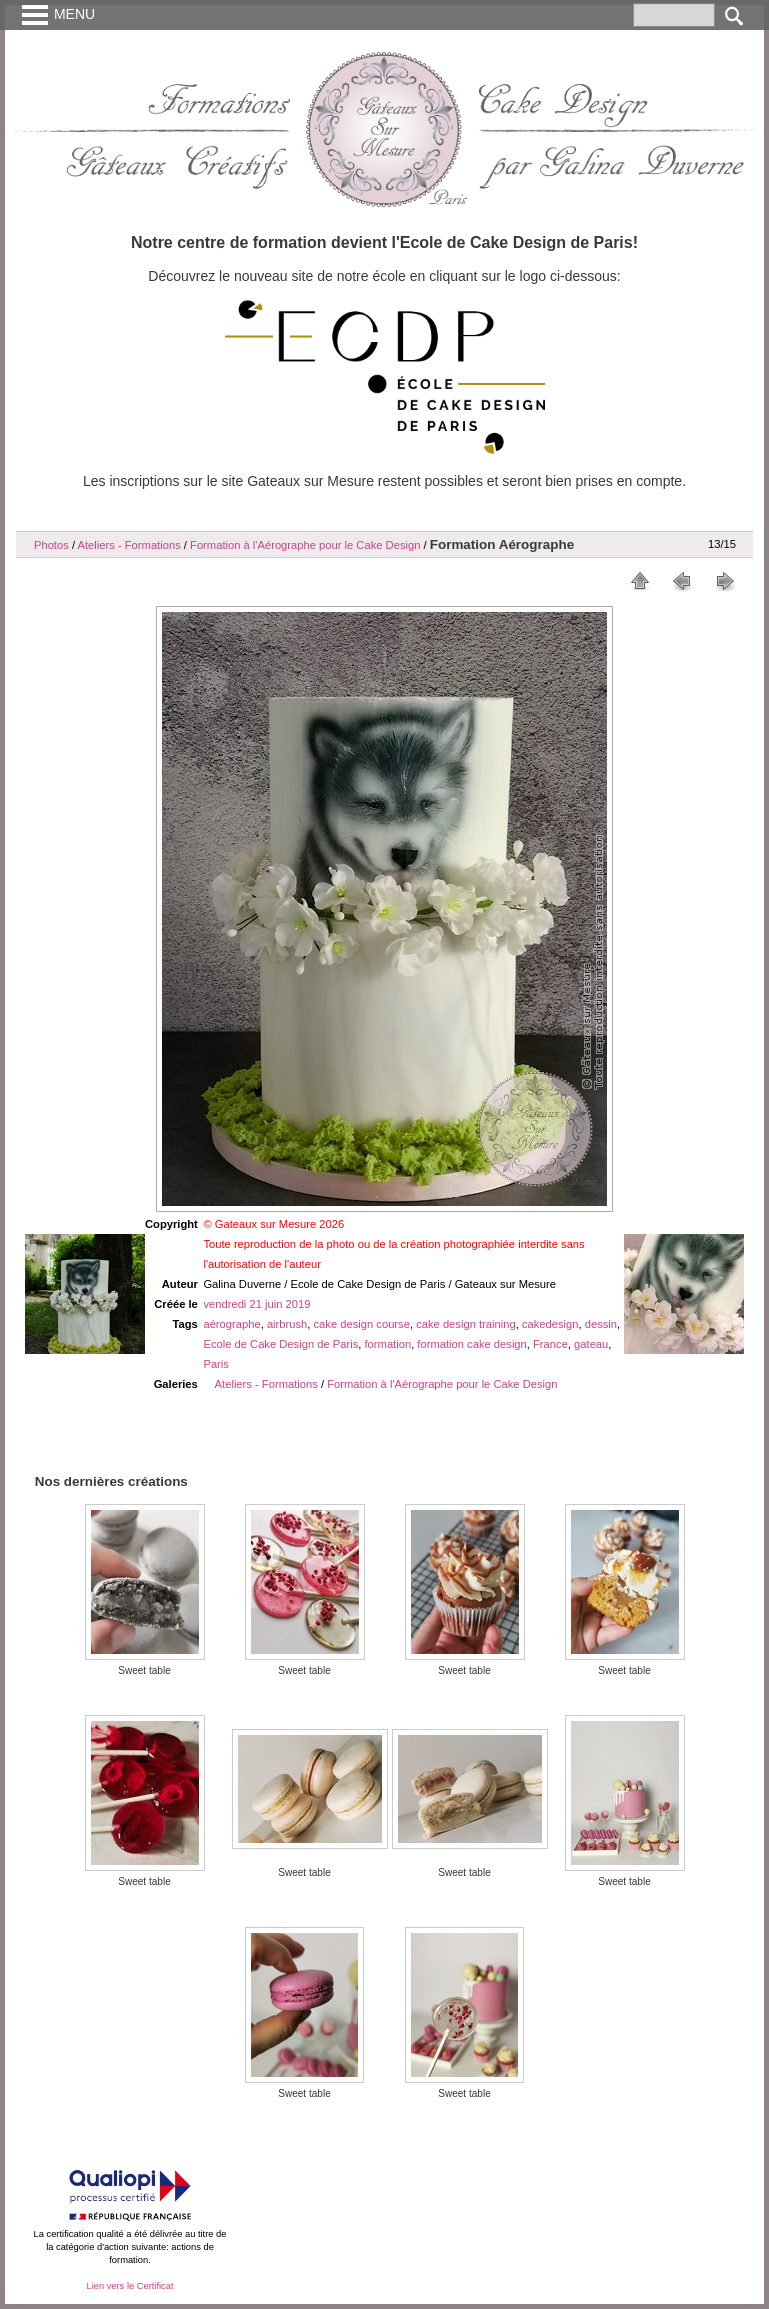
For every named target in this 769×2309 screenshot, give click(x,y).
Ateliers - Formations (129, 545)
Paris (216, 1364)
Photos (51, 545)
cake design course (362, 1324)
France (550, 1344)
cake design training (466, 1324)
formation (388, 1344)
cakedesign (550, 1324)
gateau (591, 1344)
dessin (601, 1324)
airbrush (287, 1324)
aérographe (231, 1324)
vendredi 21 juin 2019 (256, 1304)
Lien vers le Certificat (129, 2286)
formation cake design (471, 1344)
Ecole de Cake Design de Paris (280, 1344)
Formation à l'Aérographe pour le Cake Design (305, 545)
